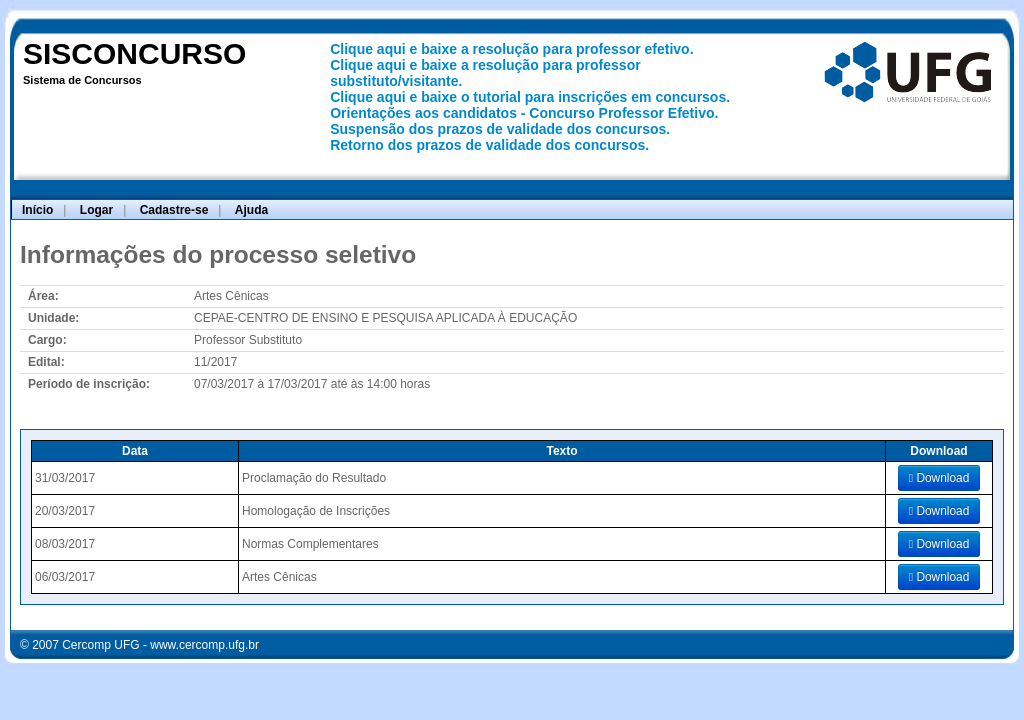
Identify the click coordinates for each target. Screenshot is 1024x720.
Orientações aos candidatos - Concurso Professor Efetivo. (524, 113)
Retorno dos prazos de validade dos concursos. (489, 145)
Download (939, 478)
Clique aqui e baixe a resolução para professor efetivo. (511, 49)
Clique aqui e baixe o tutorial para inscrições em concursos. (530, 97)
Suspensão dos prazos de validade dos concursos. (500, 129)
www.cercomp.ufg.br (204, 645)
